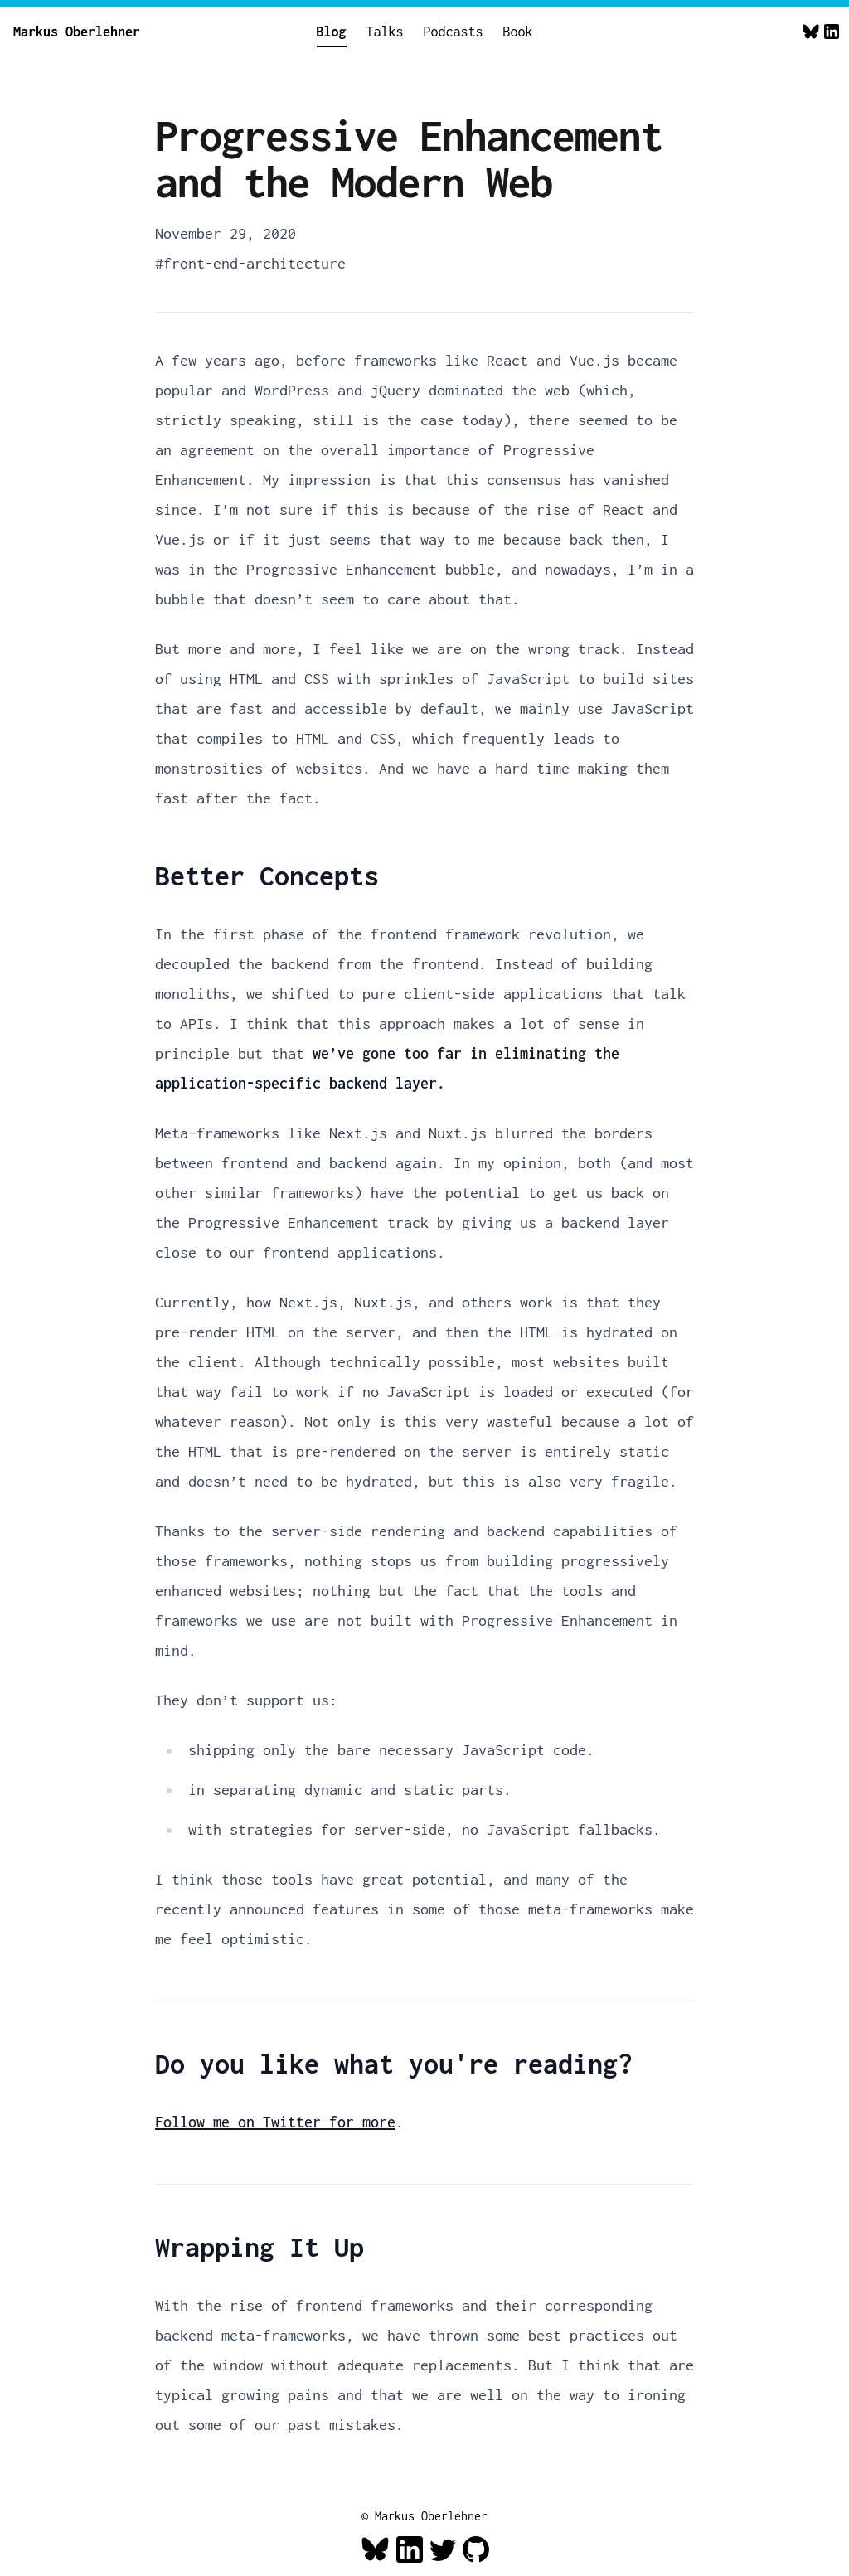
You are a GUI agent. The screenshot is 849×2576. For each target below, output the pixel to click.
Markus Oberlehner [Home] (76, 31)
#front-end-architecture (250, 263)
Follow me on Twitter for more (275, 2122)
